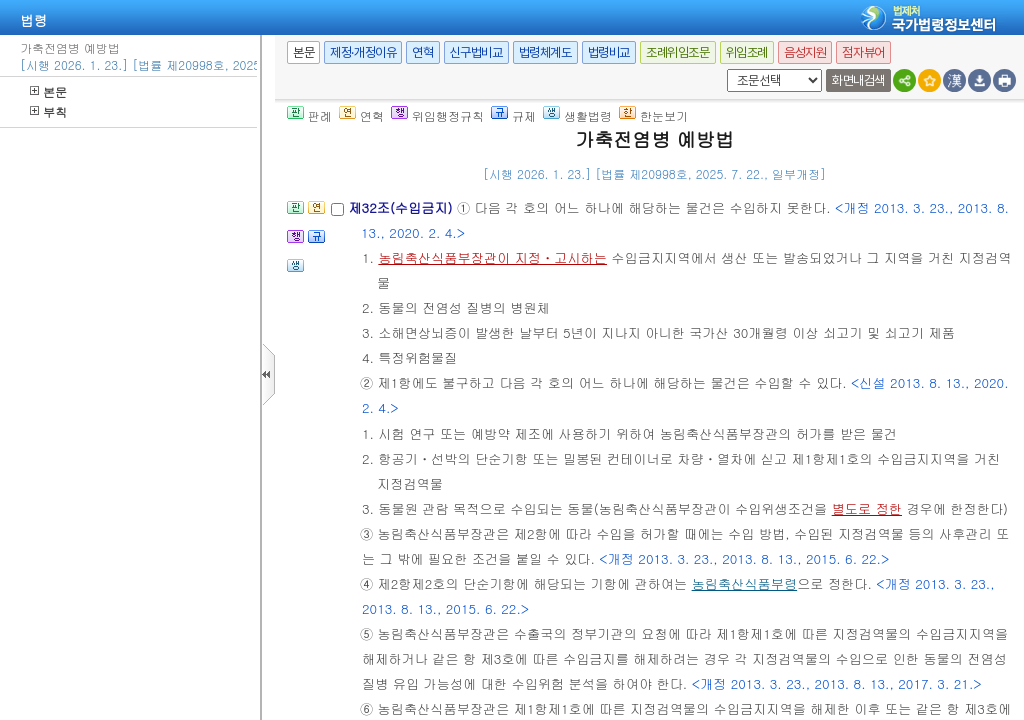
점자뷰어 (863, 52)
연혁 (422, 52)
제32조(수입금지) (402, 207)
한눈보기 (653, 115)
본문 (48, 91)
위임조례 (747, 52)
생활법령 (577, 115)
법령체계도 (545, 52)
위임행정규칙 (437, 115)
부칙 (48, 111)
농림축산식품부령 (745, 583)
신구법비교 (476, 52)
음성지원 (805, 52)
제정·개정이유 (363, 52)
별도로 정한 (867, 508)
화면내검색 (858, 80)
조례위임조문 (678, 52)
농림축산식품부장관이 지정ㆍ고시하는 (492, 257)
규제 (513, 115)
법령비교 (609, 52)
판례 (309, 115)
